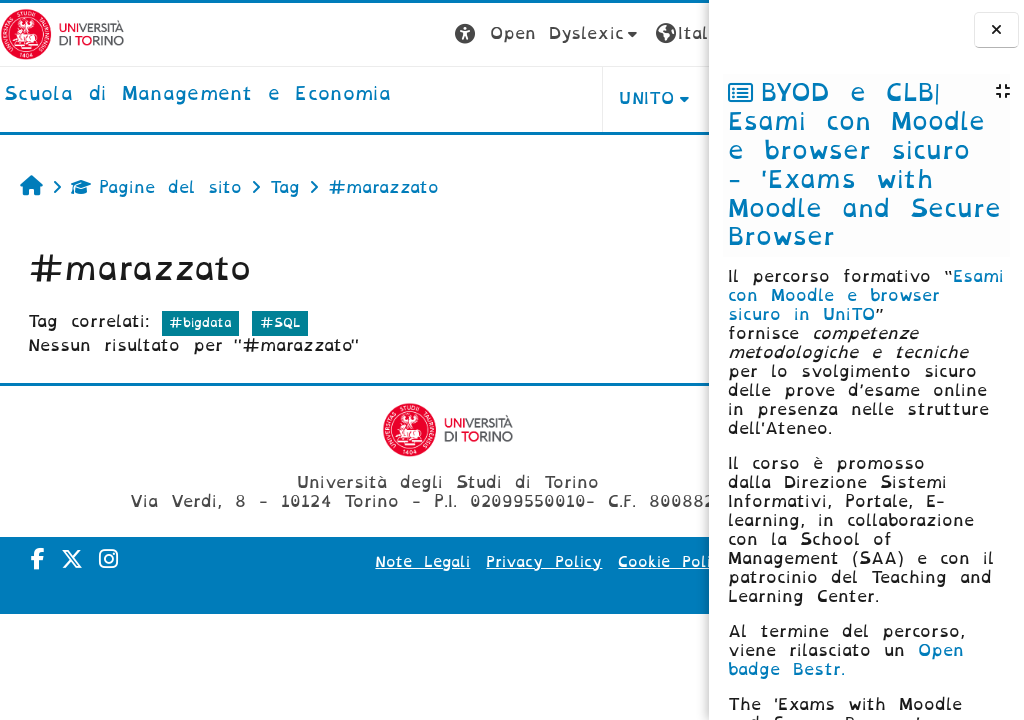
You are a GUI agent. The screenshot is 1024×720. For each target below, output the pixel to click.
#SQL (280, 322)
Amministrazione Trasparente (565, 590)
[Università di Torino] (62, 33)
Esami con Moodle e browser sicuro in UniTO (866, 295)
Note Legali (446, 562)
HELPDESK (582, 98)
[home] (197, 95)
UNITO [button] (460, 98)
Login (669, 33)
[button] (361, 34)
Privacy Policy (568, 562)
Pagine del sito (156, 187)
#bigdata (200, 322)
